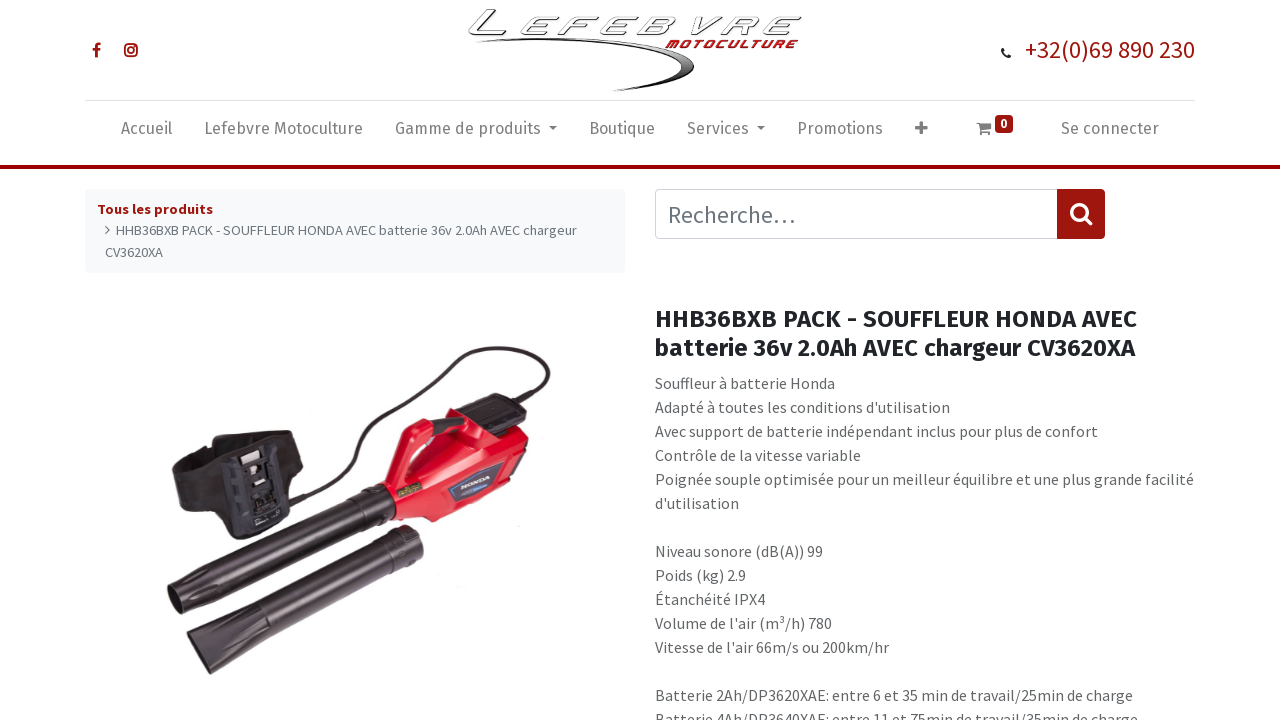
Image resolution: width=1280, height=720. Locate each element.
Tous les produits (155, 209)
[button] (921, 133)
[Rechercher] (1081, 214)
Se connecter (1110, 128)
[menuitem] (146, 133)
